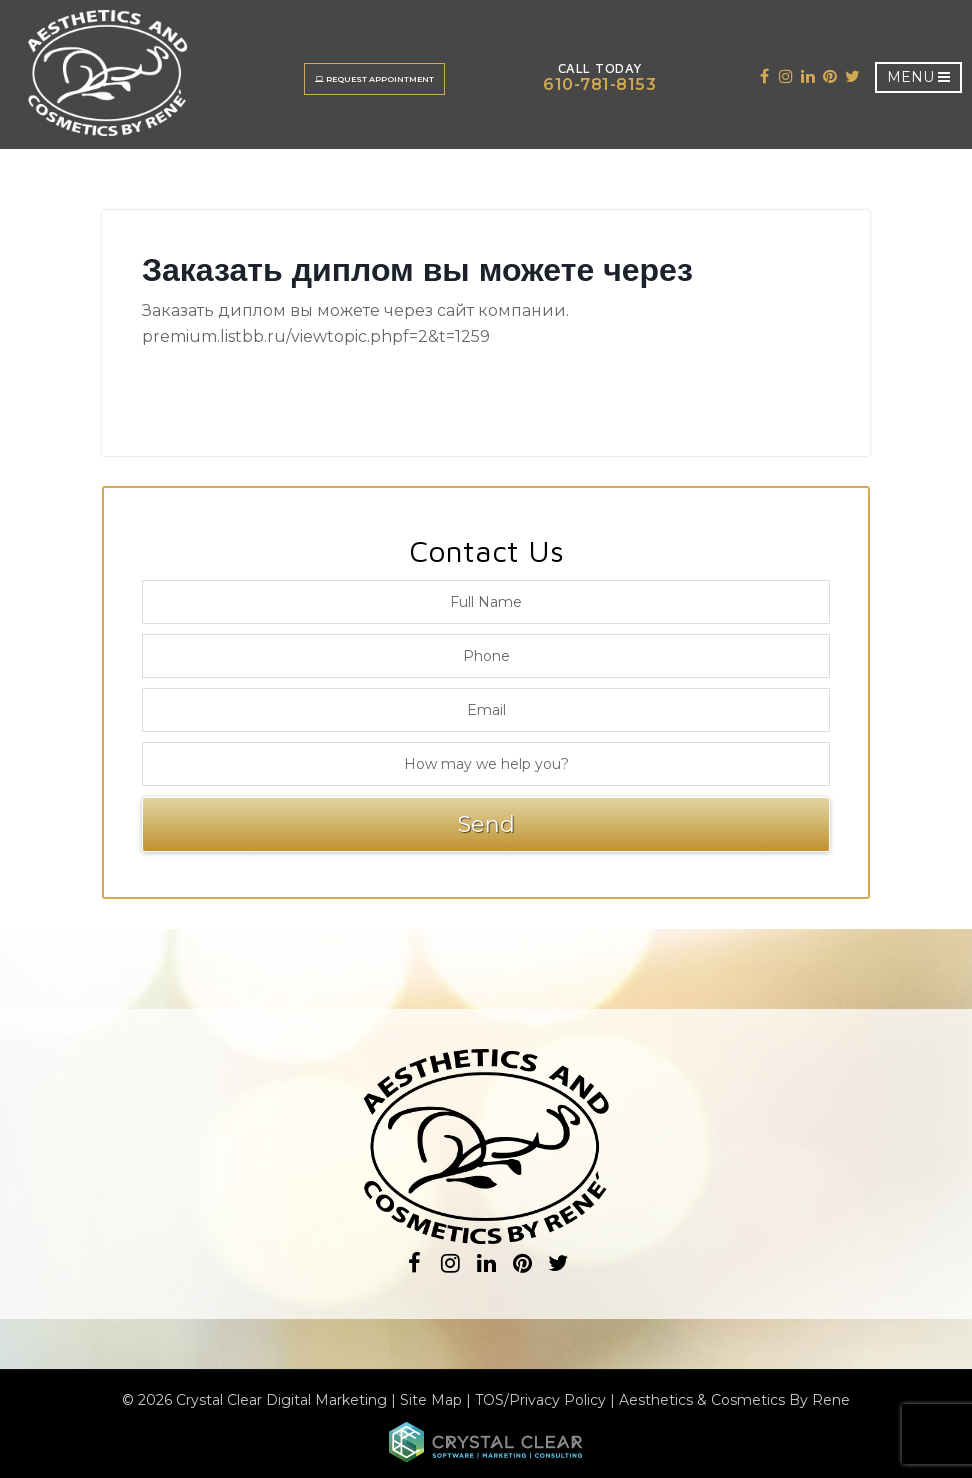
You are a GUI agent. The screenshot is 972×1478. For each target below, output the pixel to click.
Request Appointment (374, 79)
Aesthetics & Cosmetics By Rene (734, 1400)
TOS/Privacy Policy (540, 1400)
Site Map (431, 1400)
